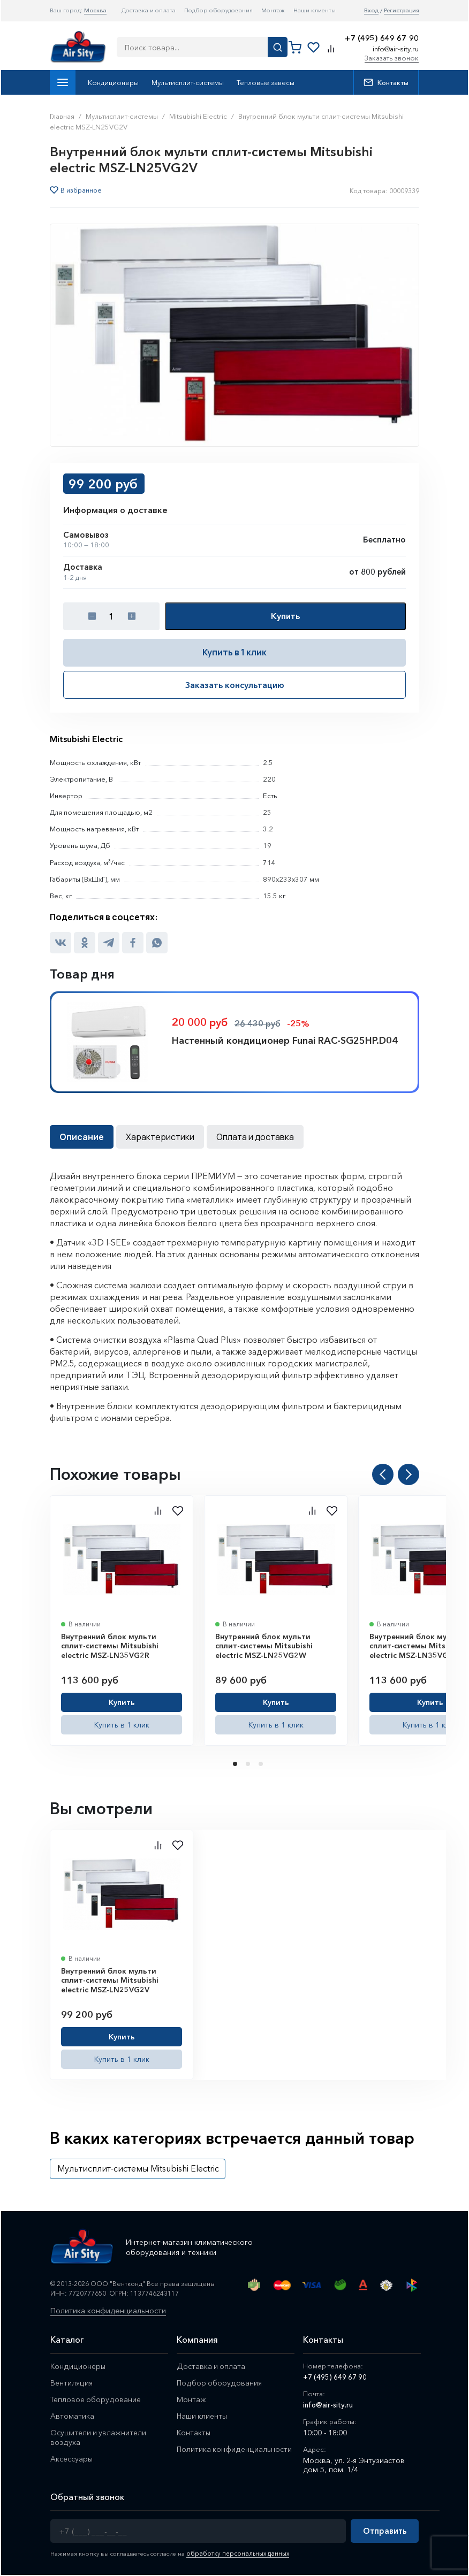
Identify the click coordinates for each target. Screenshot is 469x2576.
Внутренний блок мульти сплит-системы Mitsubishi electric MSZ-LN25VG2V (109, 1980)
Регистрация (401, 10)
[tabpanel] (121, 1620)
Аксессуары (73, 2463)
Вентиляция (72, 2385)
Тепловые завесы (265, 82)
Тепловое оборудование (96, 2402)
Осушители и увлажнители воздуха (99, 2441)
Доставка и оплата (149, 10)
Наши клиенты (314, 10)
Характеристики (160, 1137)
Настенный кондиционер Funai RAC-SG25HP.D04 (285, 1040)
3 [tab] (262, 1764)
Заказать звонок (392, 57)
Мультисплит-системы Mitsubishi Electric (138, 2168)
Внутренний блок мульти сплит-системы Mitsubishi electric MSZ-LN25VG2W (264, 1646)
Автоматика (72, 2419)
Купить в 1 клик (234, 652)
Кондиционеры (113, 82)
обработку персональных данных (235, 2554)
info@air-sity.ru (396, 48)
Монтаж (273, 10)
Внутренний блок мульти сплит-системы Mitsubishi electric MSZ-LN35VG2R (109, 1646)
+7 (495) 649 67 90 (382, 38)
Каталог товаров (62, 82)
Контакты (386, 82)
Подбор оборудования (218, 10)
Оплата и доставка (255, 1137)
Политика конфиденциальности (116, 2311)
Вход (371, 10)
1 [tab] (236, 1764)
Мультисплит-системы (188, 82)
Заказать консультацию (234, 684)
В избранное (81, 190)
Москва (95, 10)
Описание (81, 1137)
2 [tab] (249, 1764)
